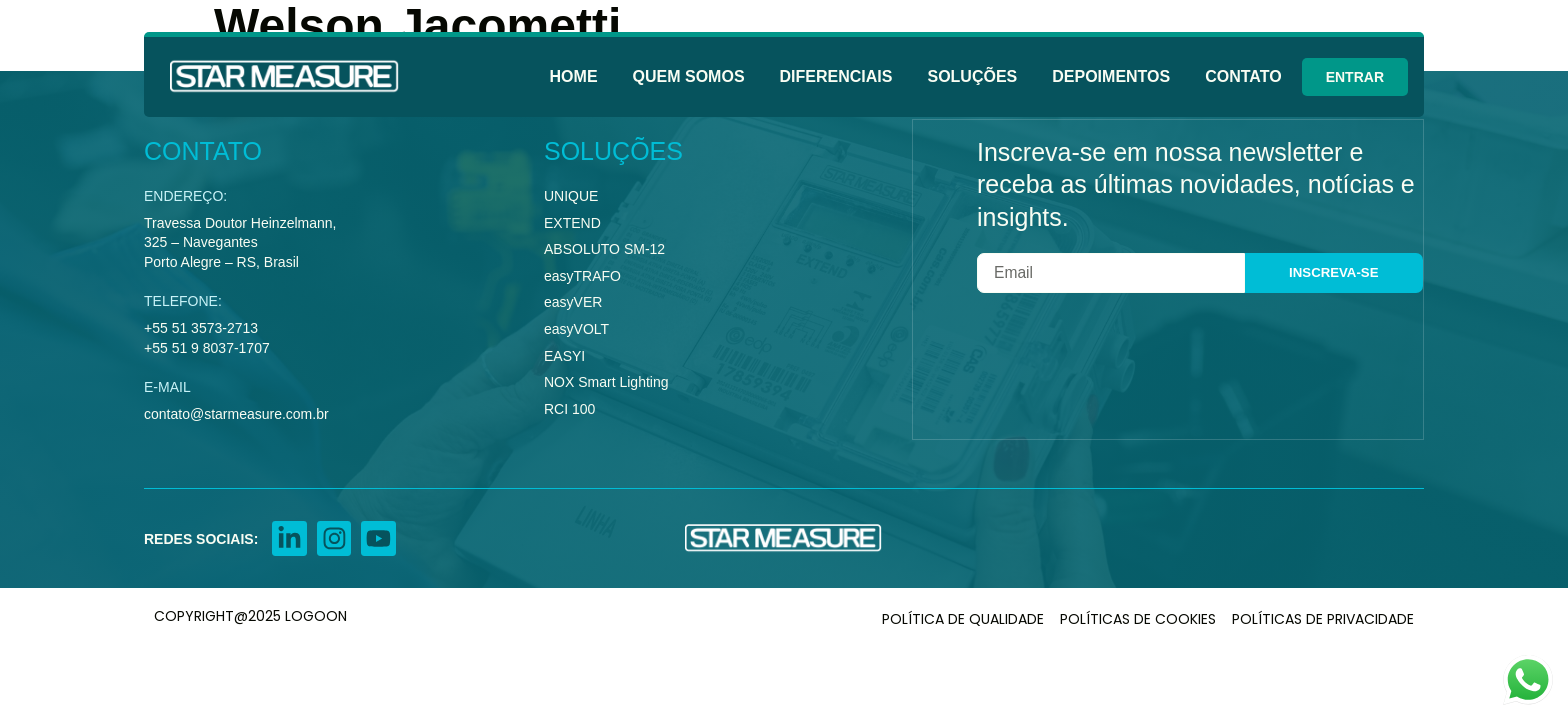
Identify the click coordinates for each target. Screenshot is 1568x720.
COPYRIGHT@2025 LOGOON (250, 617)
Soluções (972, 76)
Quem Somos (689, 76)
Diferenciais (836, 76)
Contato (1243, 76)
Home (574, 76)
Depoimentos (1111, 76)
